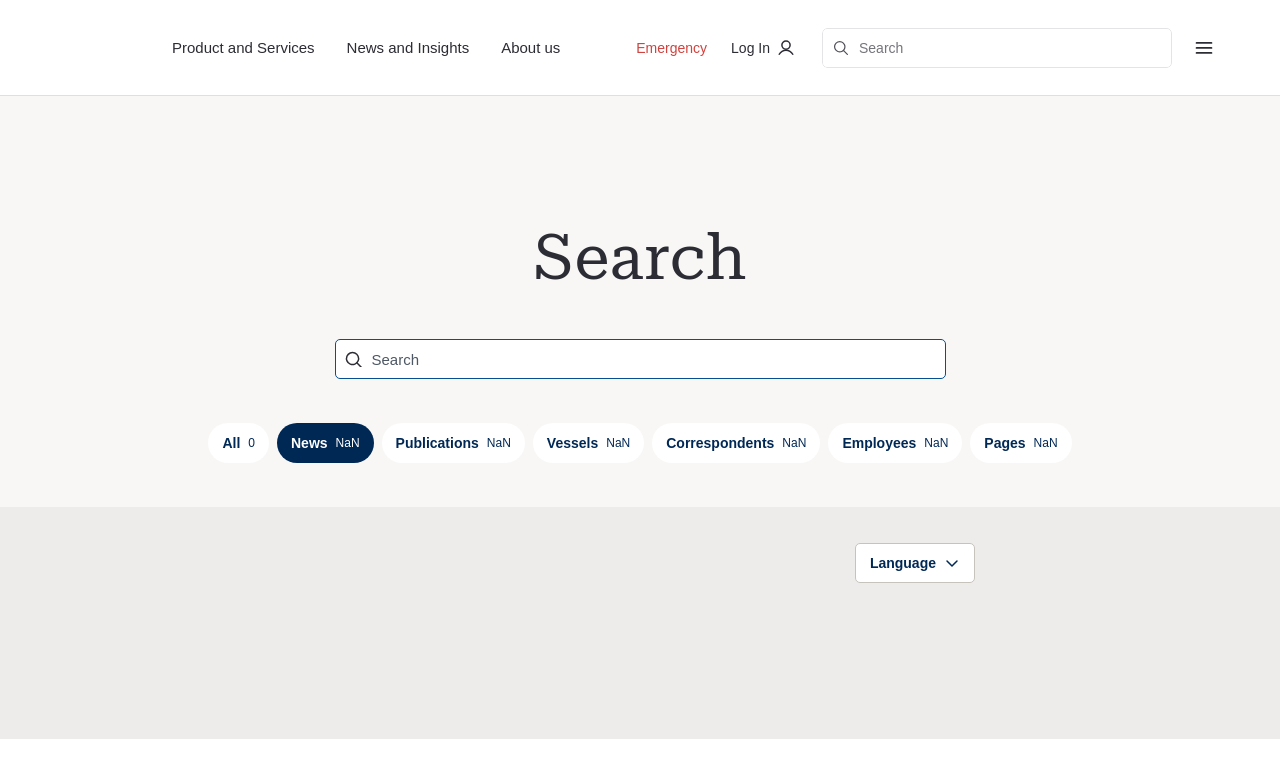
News (325, 443)
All (238, 443)
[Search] (628, 359)
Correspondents (736, 443)
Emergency (671, 48)
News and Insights (408, 47)
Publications (453, 443)
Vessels (588, 443)
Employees (895, 443)
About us (530, 47)
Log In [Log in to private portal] (764, 48)
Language (915, 563)
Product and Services (243, 47)
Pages (1020, 443)
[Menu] (1204, 48)
